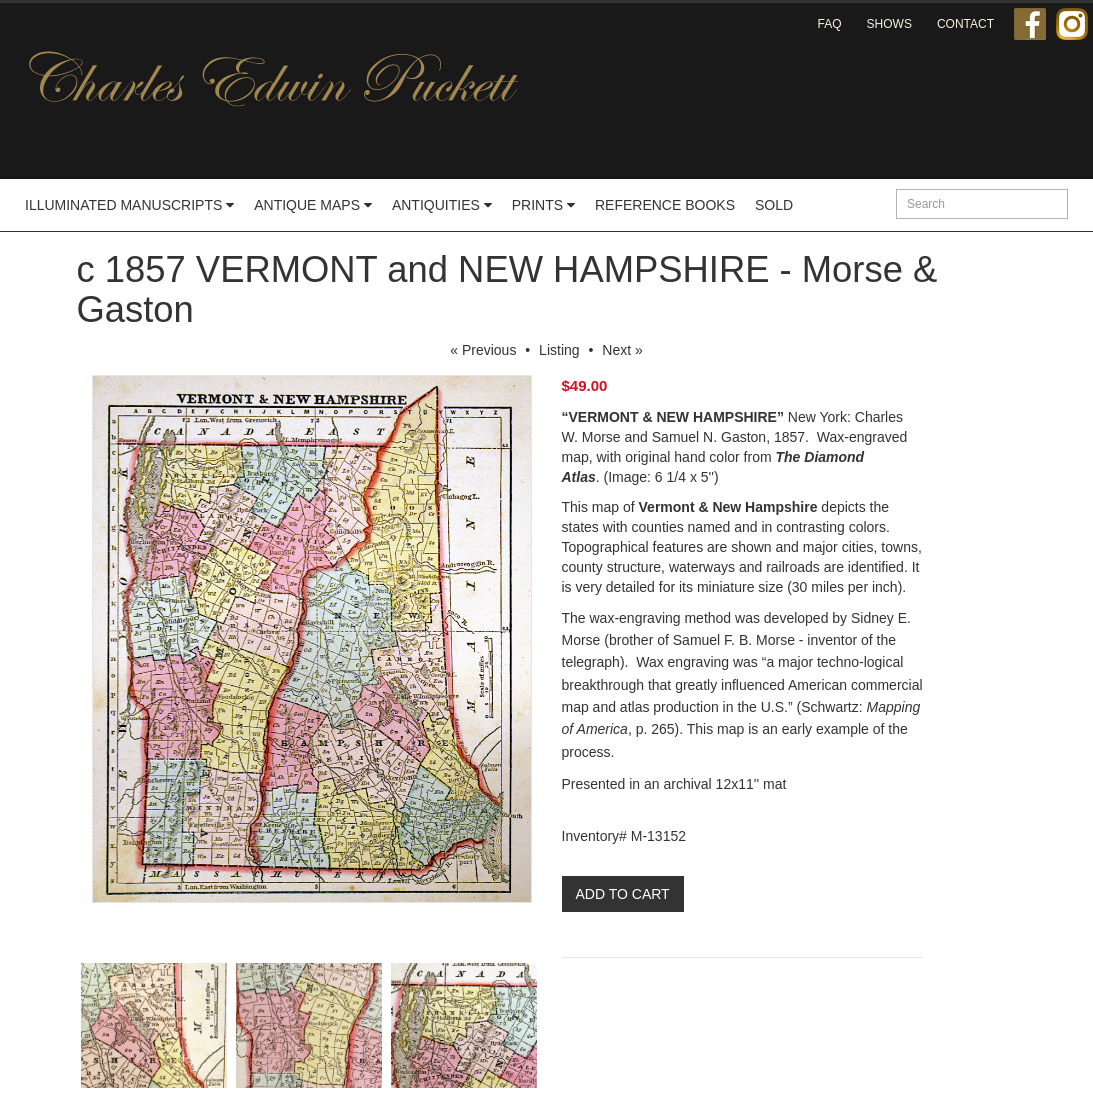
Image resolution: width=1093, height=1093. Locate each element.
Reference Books (665, 205)
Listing (559, 350)
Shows (889, 24)
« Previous (483, 350)
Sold (774, 205)
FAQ (830, 24)
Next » (622, 350)
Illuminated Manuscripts (129, 205)
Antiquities (442, 205)
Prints (543, 205)
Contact (965, 24)
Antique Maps (313, 205)
